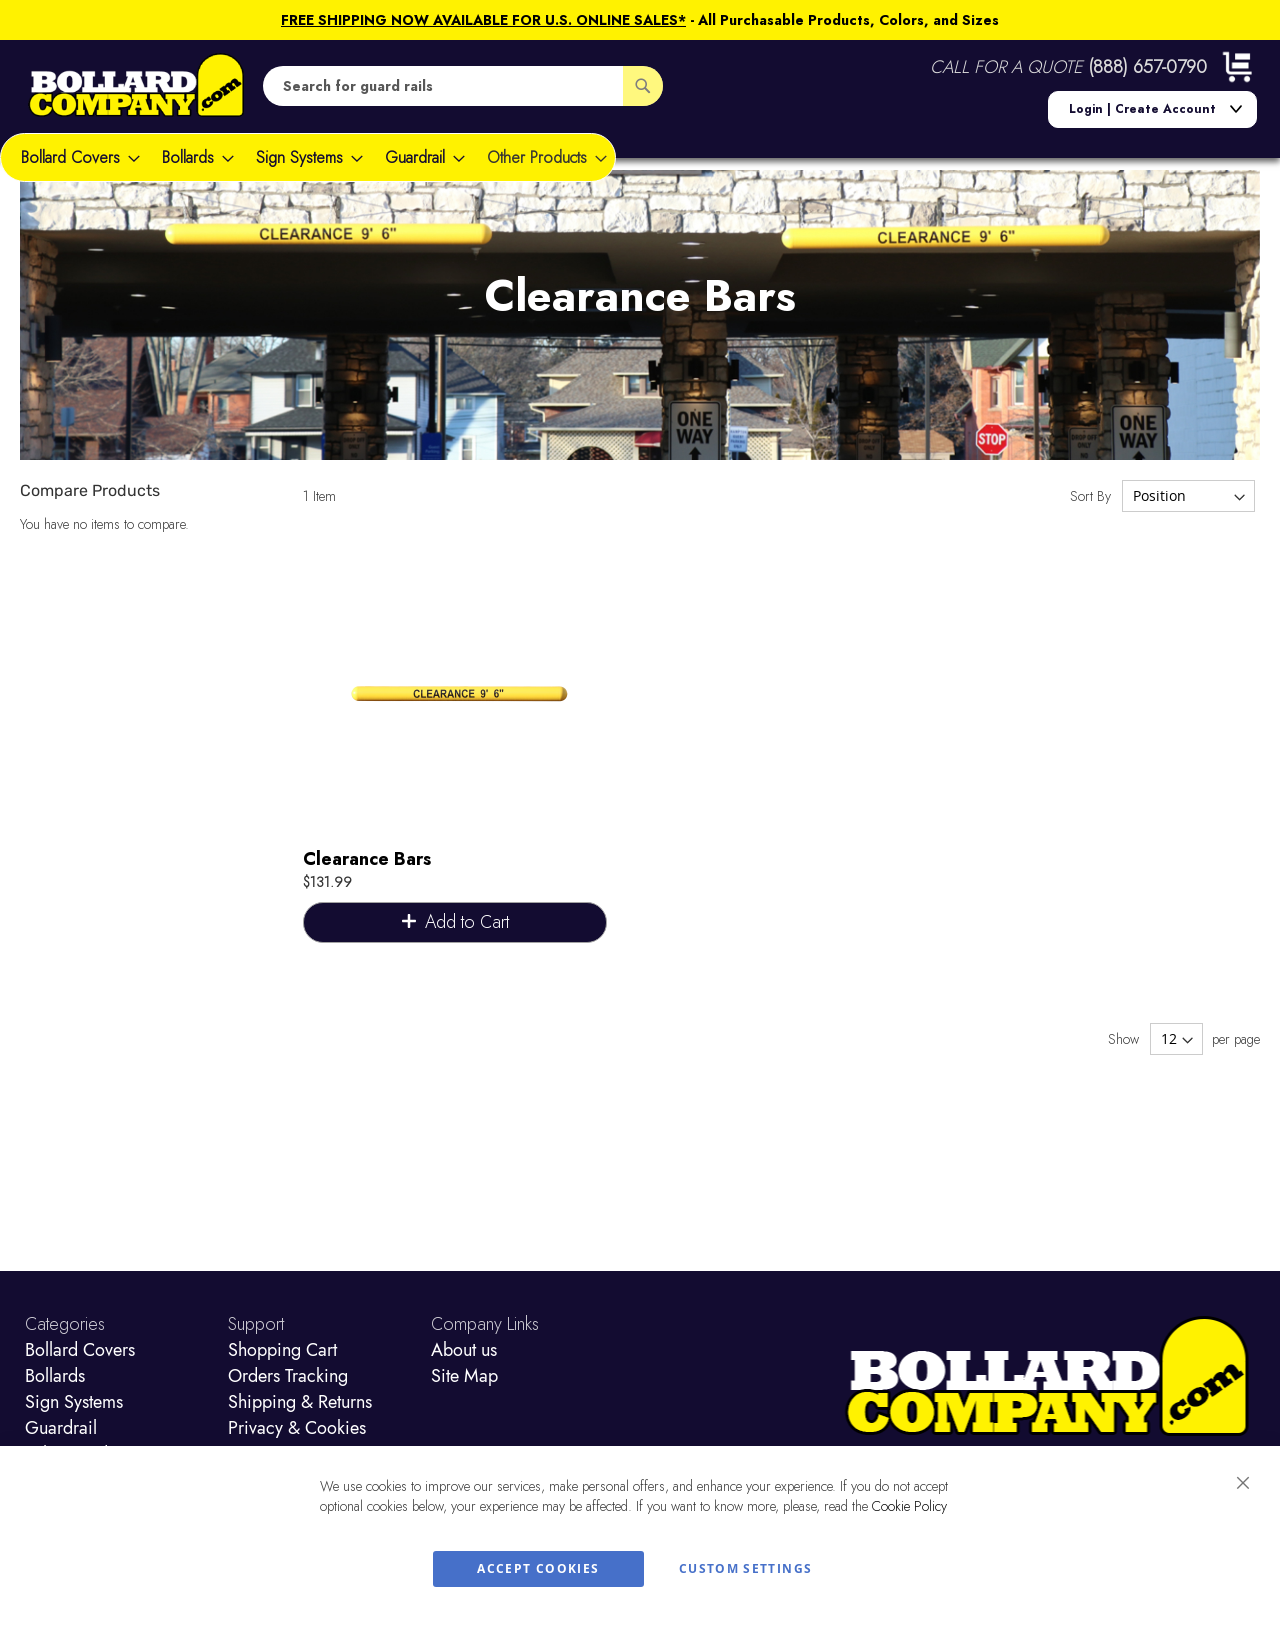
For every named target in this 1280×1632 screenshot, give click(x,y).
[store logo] (136, 86)
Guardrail (61, 1428)
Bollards (55, 1376)
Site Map (464, 1376)
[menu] (308, 157)
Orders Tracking (288, 1376)
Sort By (1090, 496)
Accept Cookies (538, 1568)
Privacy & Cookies (297, 1428)
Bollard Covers (80, 1350)
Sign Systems (74, 1402)
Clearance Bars (367, 859)
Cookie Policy (909, 1506)
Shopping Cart (282, 1350)
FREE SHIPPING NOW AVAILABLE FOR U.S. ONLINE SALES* (483, 20)
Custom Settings (745, 1568)
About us (464, 1350)
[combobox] (463, 86)
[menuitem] (74, 157)
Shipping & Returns (300, 1402)
